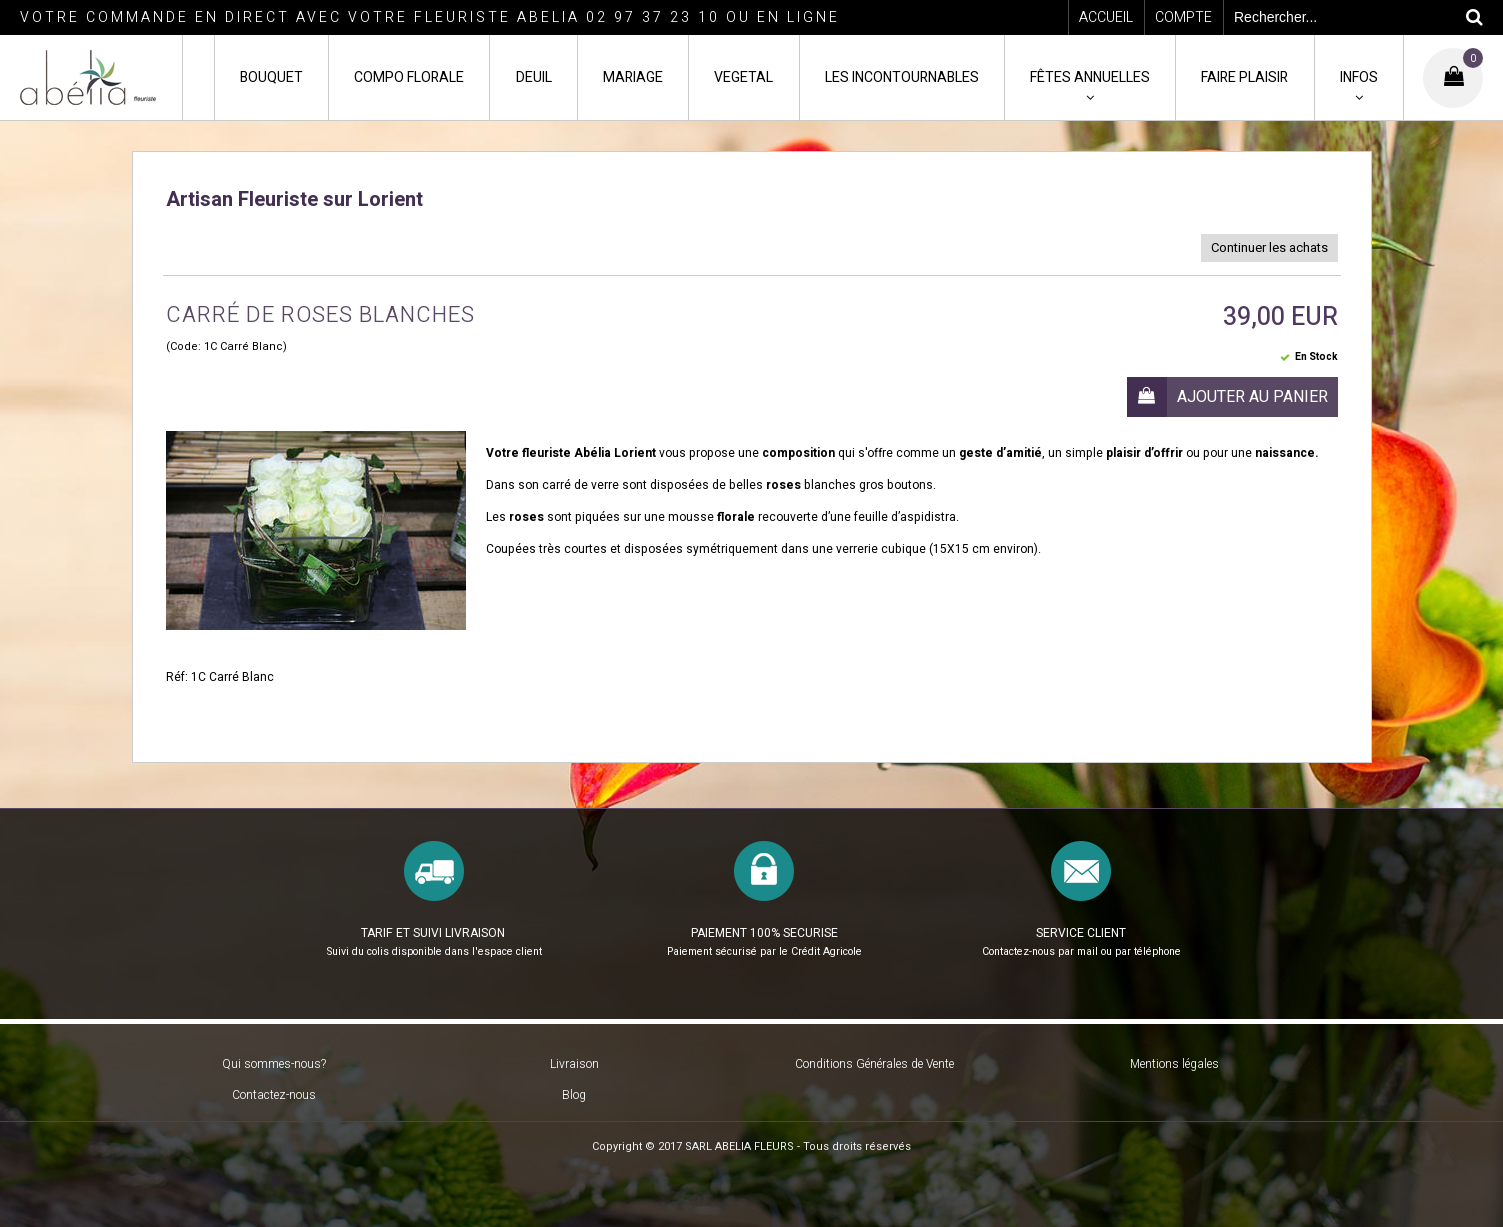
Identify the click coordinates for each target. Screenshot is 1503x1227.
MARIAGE (633, 77)
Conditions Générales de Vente (874, 1064)
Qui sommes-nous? (274, 1064)
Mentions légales (1174, 1064)
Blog (574, 1095)
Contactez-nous (274, 1095)
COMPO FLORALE (409, 77)
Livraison (574, 1064)
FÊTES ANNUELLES (1090, 77)
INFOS (1359, 77)
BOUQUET (271, 77)
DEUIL (534, 77)
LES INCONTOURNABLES (902, 77)
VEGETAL (743, 77)
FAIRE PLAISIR (1244, 77)
